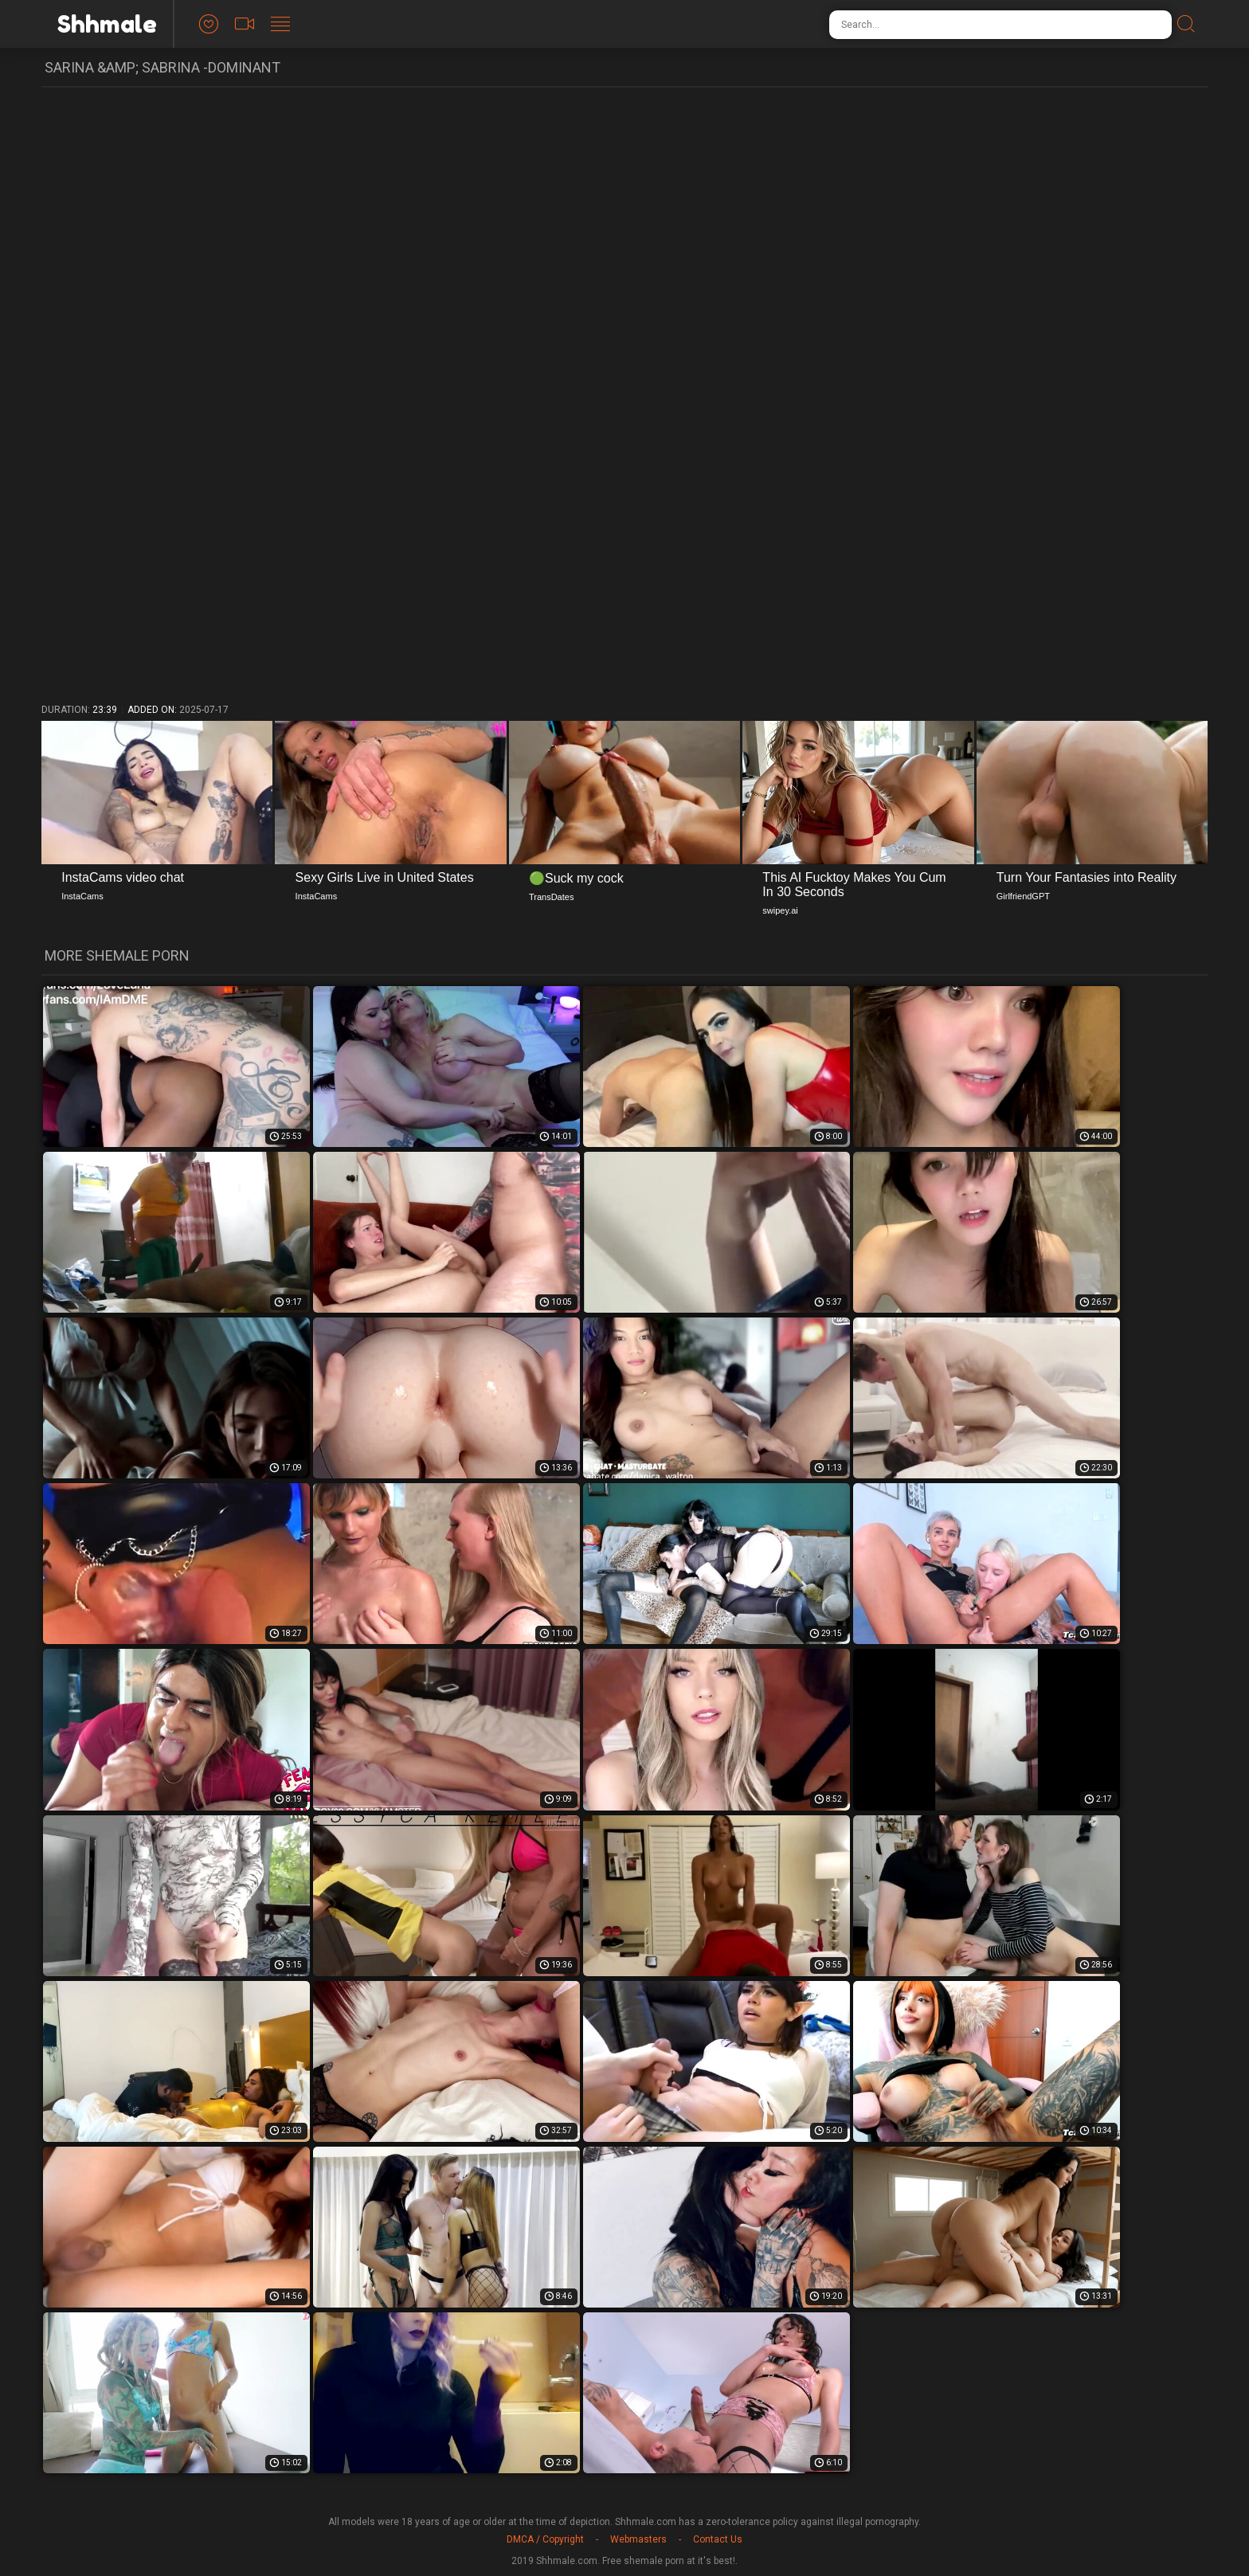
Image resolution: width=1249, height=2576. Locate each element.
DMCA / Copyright (545, 2539)
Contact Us (717, 2539)
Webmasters (638, 2539)
